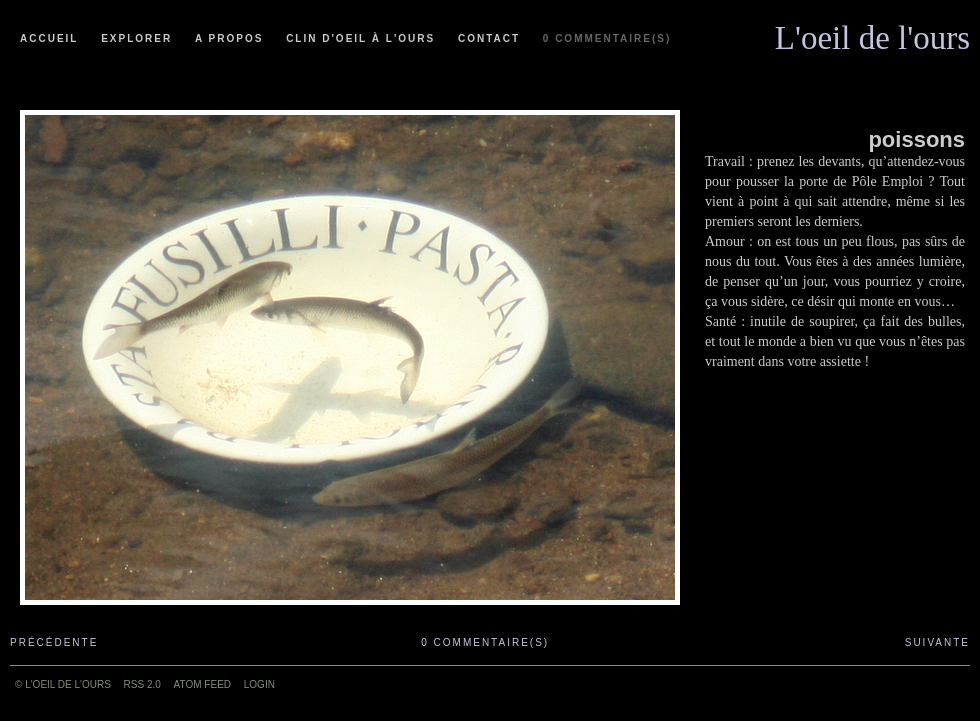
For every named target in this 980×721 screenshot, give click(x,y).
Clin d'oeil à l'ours (360, 38)
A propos (229, 38)
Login (259, 684)
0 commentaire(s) (607, 38)
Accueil (49, 38)
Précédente (54, 642)
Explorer (136, 38)
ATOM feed (202, 684)
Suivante (937, 642)
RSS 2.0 (142, 684)
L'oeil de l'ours (872, 33)
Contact (489, 38)
